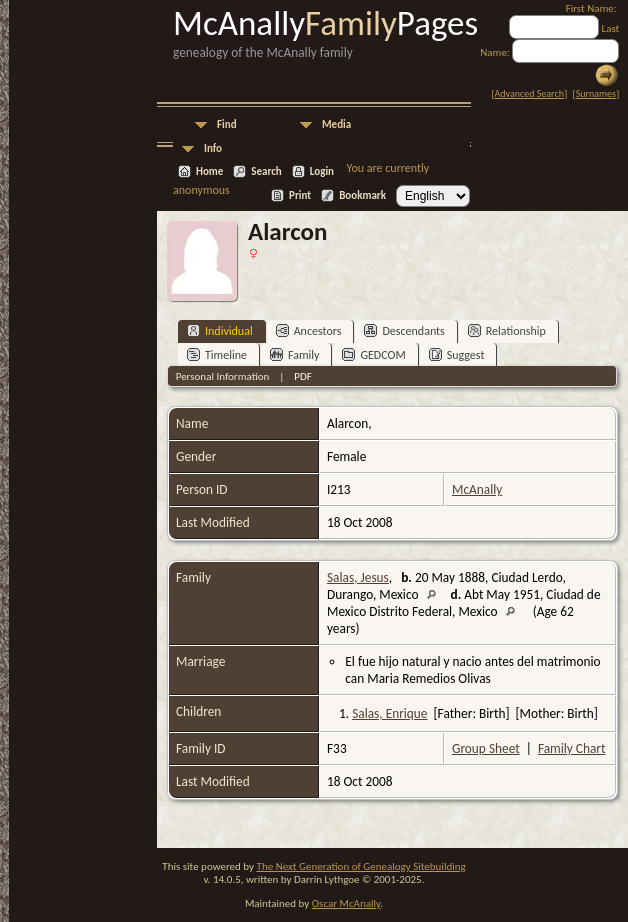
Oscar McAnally (346, 903)
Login (322, 171)
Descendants (404, 330)
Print (300, 195)
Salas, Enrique (389, 713)
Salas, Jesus (358, 577)
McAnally (477, 489)
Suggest (457, 354)
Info (213, 148)
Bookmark (362, 195)
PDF (303, 376)
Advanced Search (529, 93)
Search (266, 171)
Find (227, 124)
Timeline (217, 354)
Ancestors (309, 330)
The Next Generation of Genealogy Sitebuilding (361, 866)
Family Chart (572, 748)
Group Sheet (486, 748)
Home (209, 171)
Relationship (507, 330)
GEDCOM (373, 354)
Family (294, 354)
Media (336, 124)
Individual (220, 330)
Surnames (596, 93)
